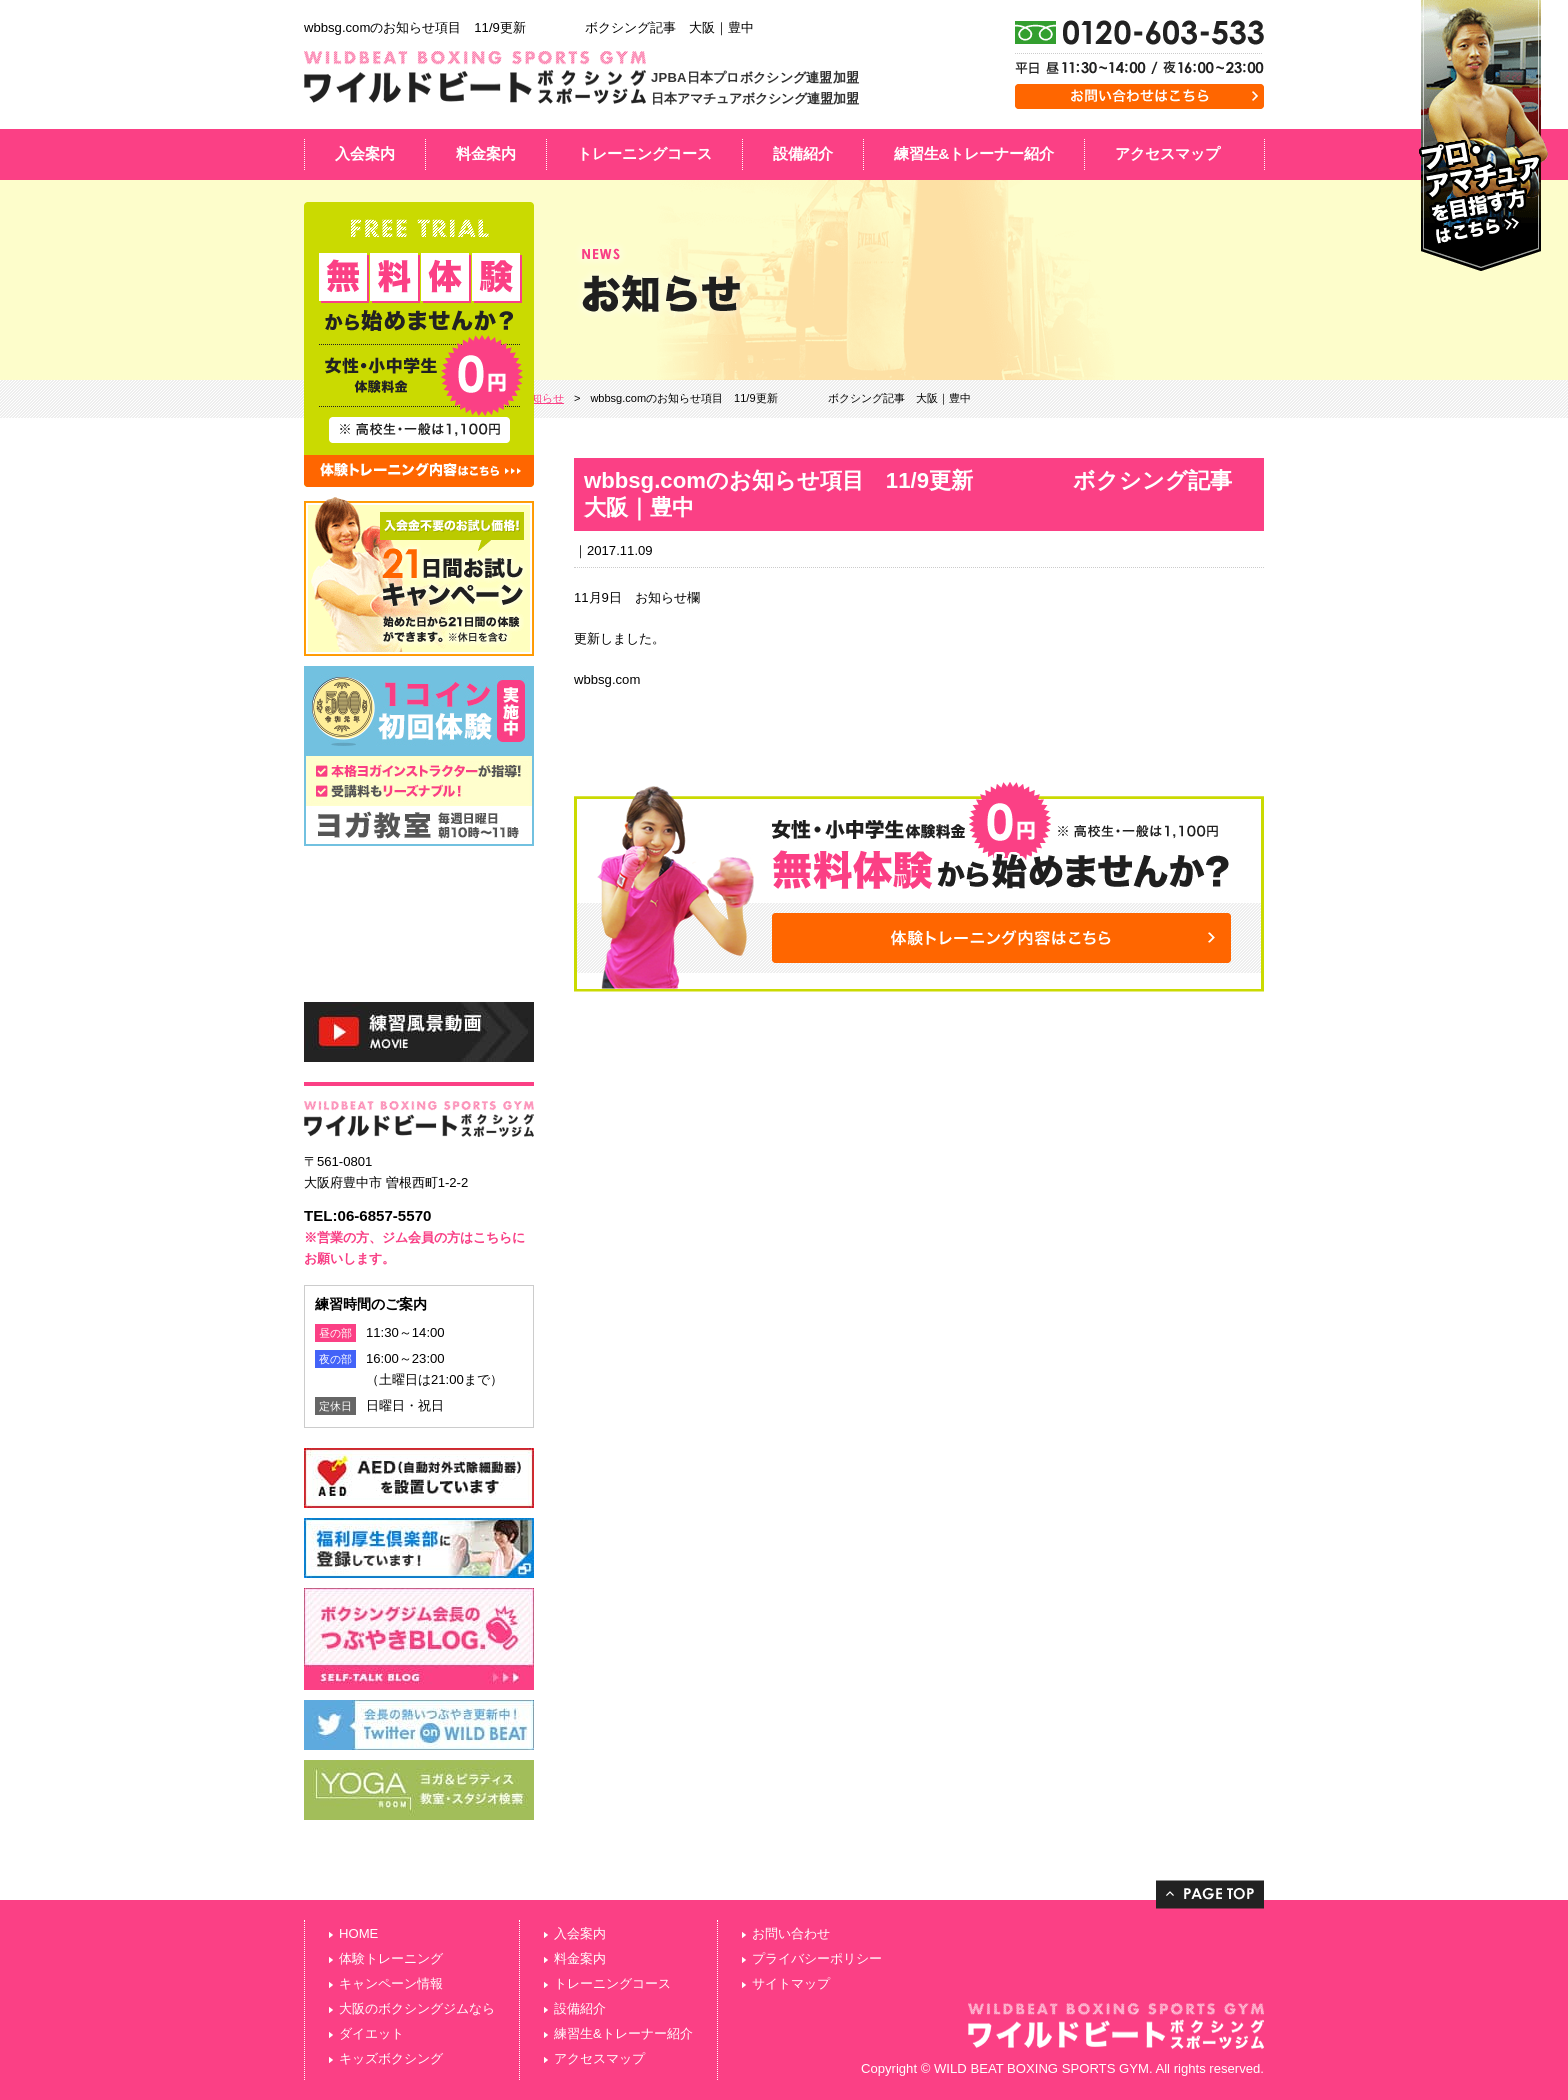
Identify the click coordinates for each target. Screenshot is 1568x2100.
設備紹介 (803, 153)
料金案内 (486, 153)
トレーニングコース (644, 153)
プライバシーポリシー (817, 1958)
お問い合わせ (791, 1933)
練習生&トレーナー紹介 (974, 153)
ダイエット (371, 2033)
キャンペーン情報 (391, 1983)
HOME (358, 1933)
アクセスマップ (1167, 153)
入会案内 (365, 153)
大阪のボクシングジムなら (417, 2008)
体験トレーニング (391, 1958)
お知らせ (542, 398)
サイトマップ (791, 1983)
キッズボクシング (391, 2058)
